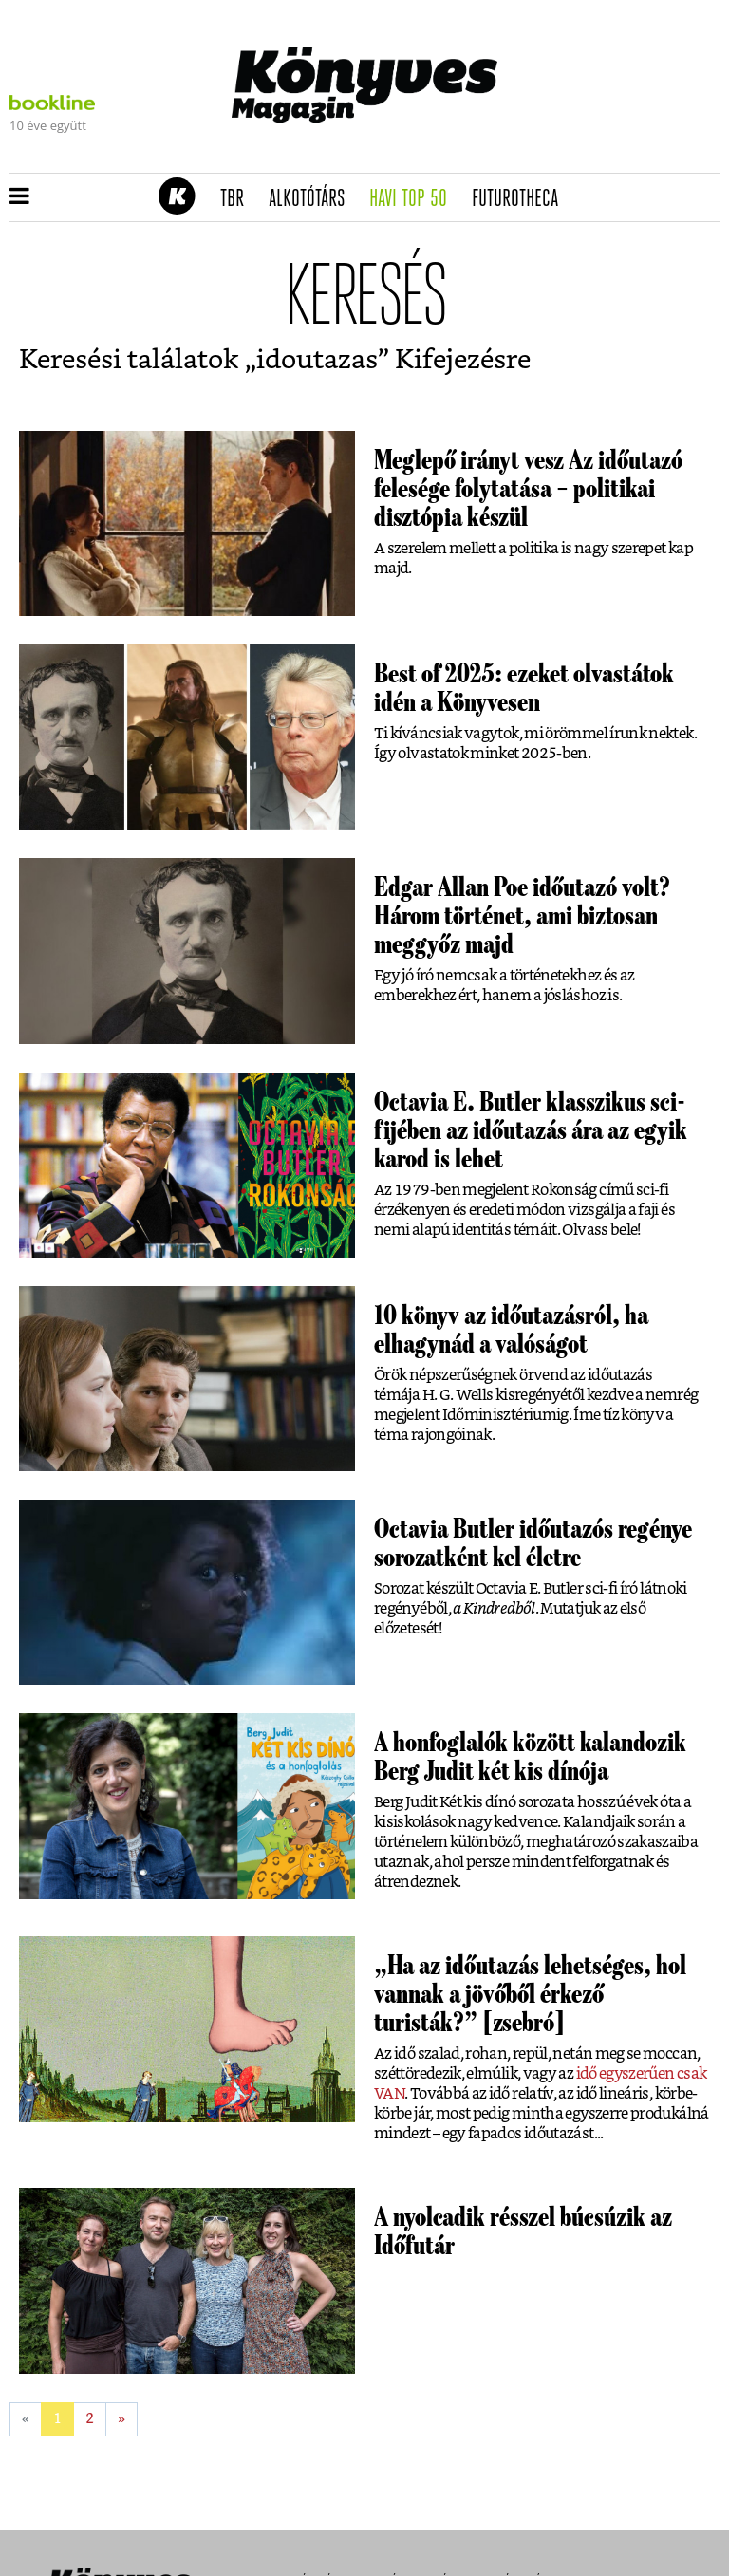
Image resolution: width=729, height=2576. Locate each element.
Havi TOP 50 (414, 199)
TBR (238, 199)
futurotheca (521, 199)
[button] (19, 197)
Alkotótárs (313, 199)
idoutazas (317, 360)
